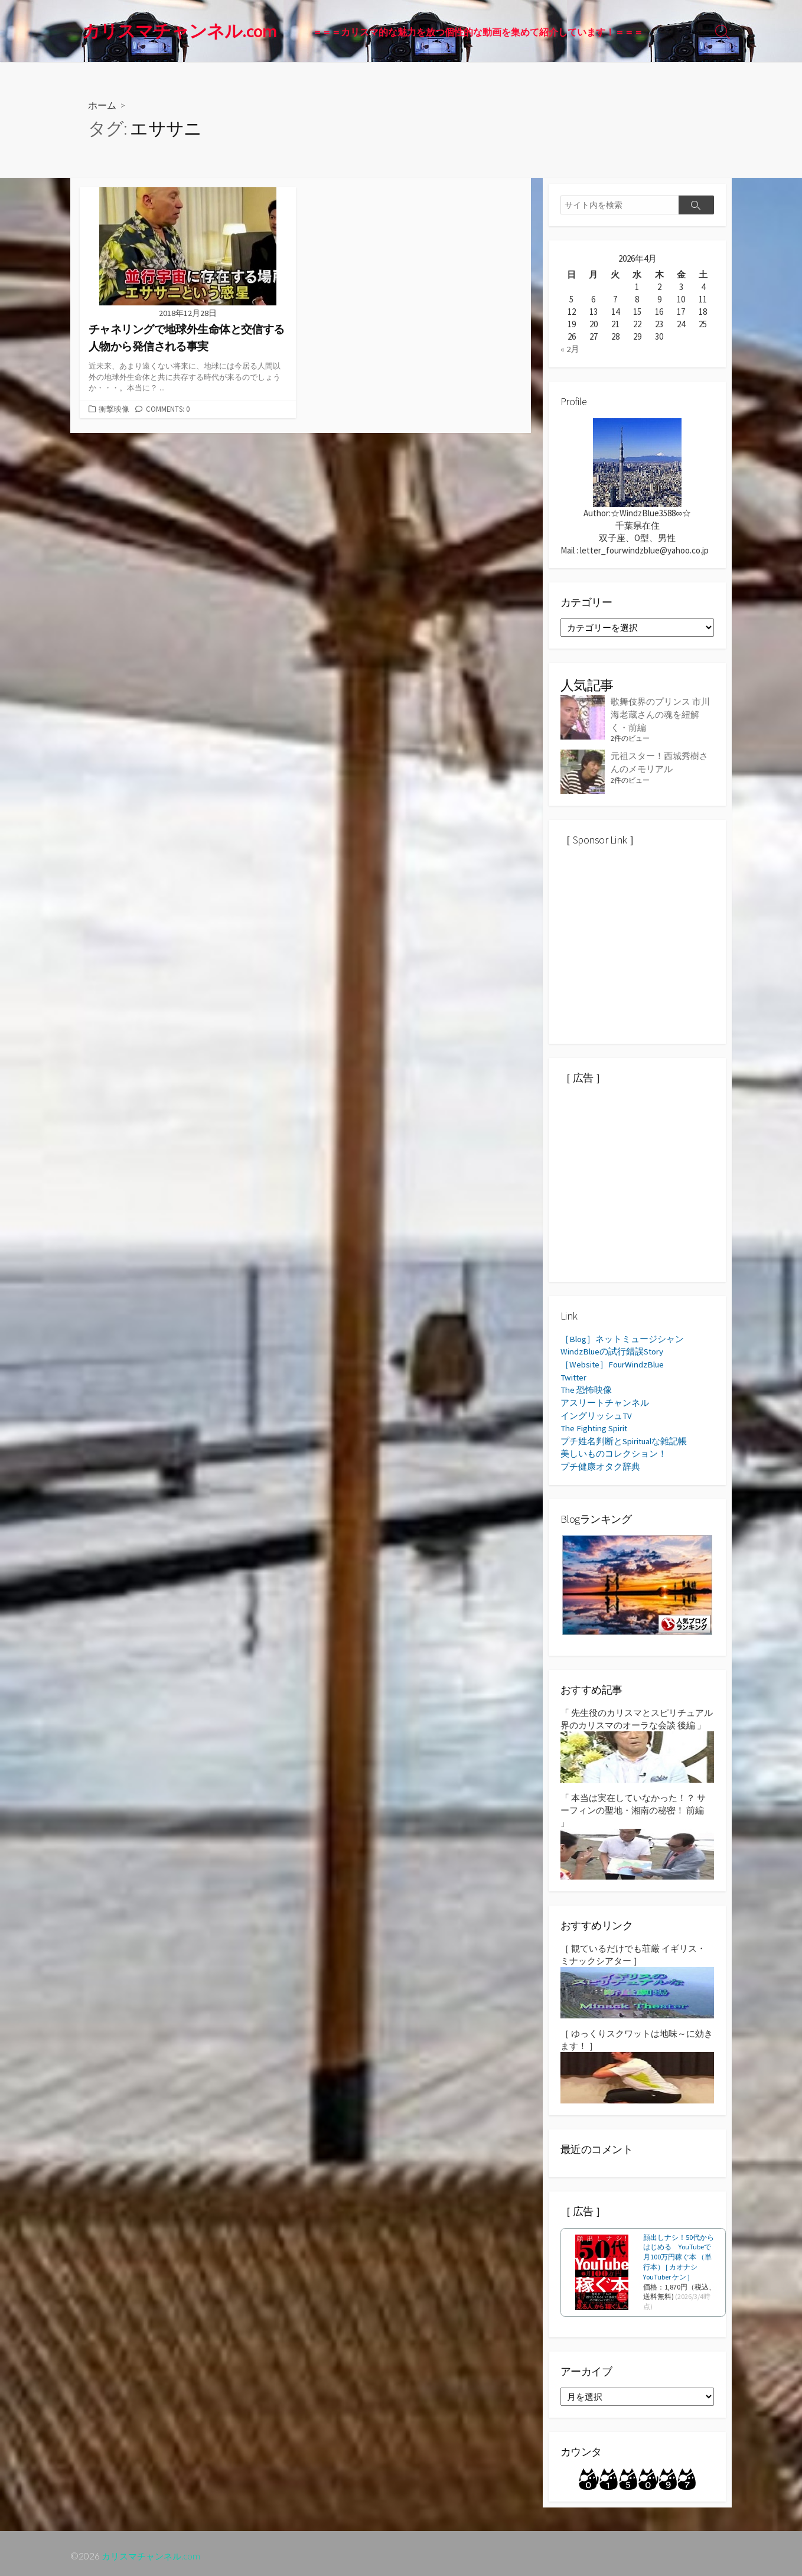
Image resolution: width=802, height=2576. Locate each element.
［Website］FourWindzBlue (613, 1361)
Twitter (574, 1374)
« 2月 (569, 348)
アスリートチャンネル (604, 1399)
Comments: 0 (168, 408)
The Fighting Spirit (594, 1423)
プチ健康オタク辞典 (600, 1461)
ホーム (102, 104)
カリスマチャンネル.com (154, 2550)
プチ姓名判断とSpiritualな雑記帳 (624, 1436)
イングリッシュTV (596, 1411)
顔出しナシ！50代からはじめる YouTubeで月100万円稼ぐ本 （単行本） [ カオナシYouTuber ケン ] (678, 2251)
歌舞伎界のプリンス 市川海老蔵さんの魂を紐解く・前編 (660, 713)
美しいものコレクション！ (613, 1448)
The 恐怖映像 (586, 1386)
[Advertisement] (649, 953)
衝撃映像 (114, 408)
